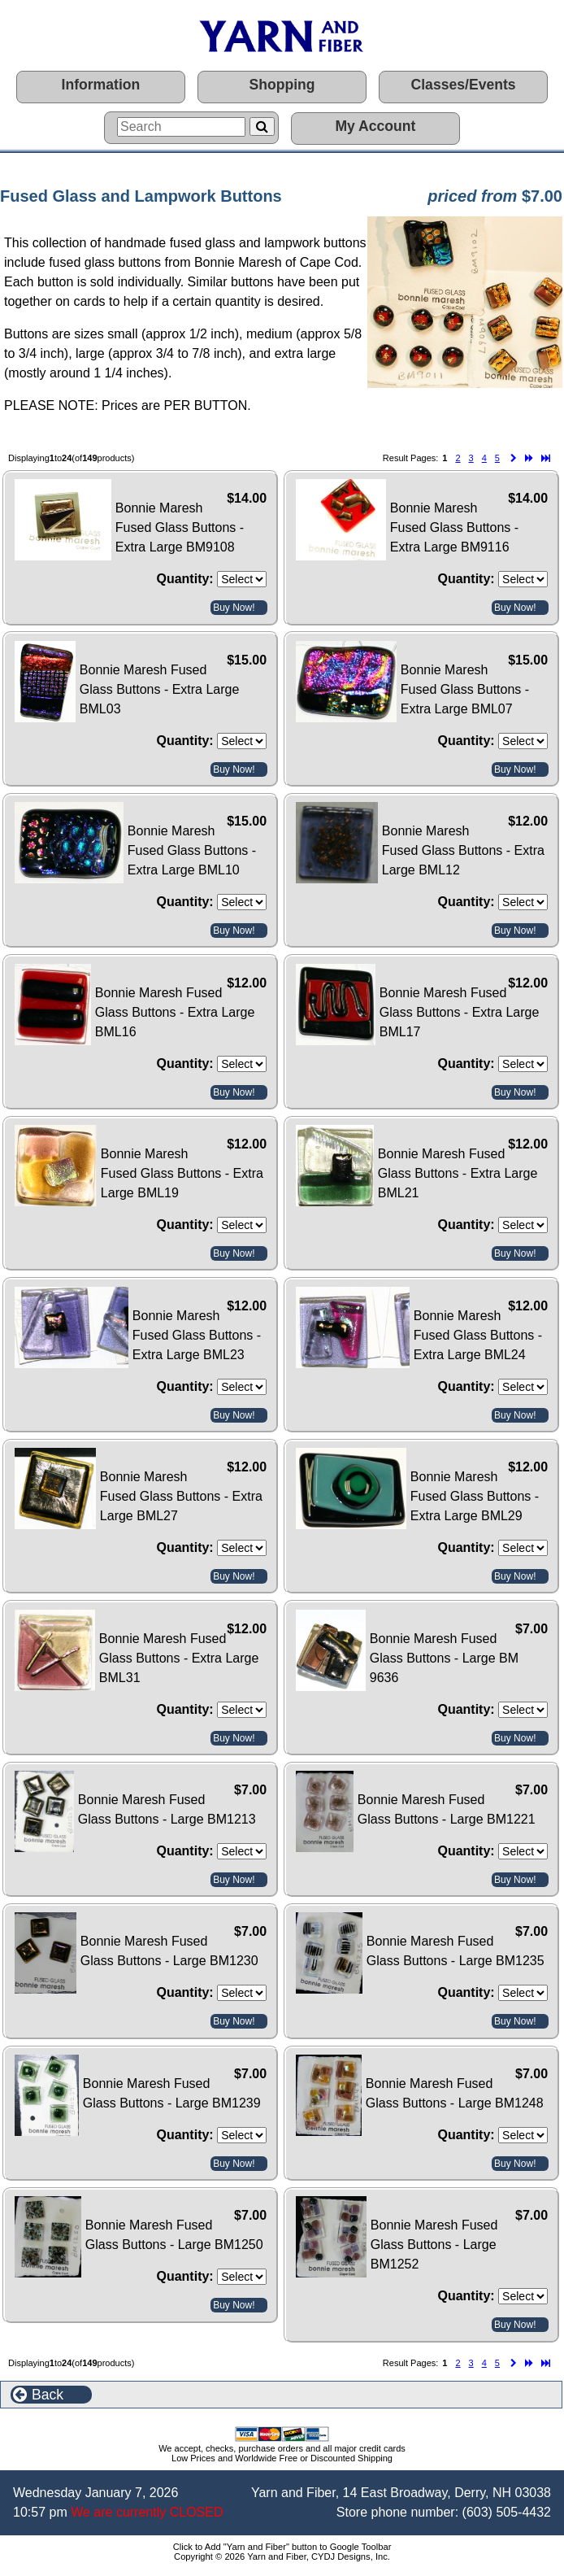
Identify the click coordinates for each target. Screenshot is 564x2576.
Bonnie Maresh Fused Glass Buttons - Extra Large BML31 (179, 1658)
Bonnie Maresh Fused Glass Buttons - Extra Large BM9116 (454, 527)
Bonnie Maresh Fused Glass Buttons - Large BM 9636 (444, 1658)
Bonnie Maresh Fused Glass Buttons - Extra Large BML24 (478, 1335)
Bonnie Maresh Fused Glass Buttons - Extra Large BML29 (474, 1496)
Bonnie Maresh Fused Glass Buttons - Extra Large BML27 (181, 1496)
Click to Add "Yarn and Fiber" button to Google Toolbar (282, 2547)
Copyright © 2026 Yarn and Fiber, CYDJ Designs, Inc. (282, 2556)
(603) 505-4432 (506, 2512)
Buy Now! (233, 607)
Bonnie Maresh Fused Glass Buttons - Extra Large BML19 (182, 1173)
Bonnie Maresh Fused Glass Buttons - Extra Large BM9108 (179, 527)
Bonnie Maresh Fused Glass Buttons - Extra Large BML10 (192, 850)
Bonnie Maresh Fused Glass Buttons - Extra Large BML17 (460, 1012)
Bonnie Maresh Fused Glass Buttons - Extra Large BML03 (160, 689)
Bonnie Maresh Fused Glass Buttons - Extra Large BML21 (458, 1173)
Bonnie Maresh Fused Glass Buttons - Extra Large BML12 (463, 850)
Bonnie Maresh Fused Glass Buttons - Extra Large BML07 (465, 689)
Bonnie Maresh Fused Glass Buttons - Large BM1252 (434, 2244)
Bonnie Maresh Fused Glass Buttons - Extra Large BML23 (196, 1335)
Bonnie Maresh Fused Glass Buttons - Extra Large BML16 (175, 1012)
